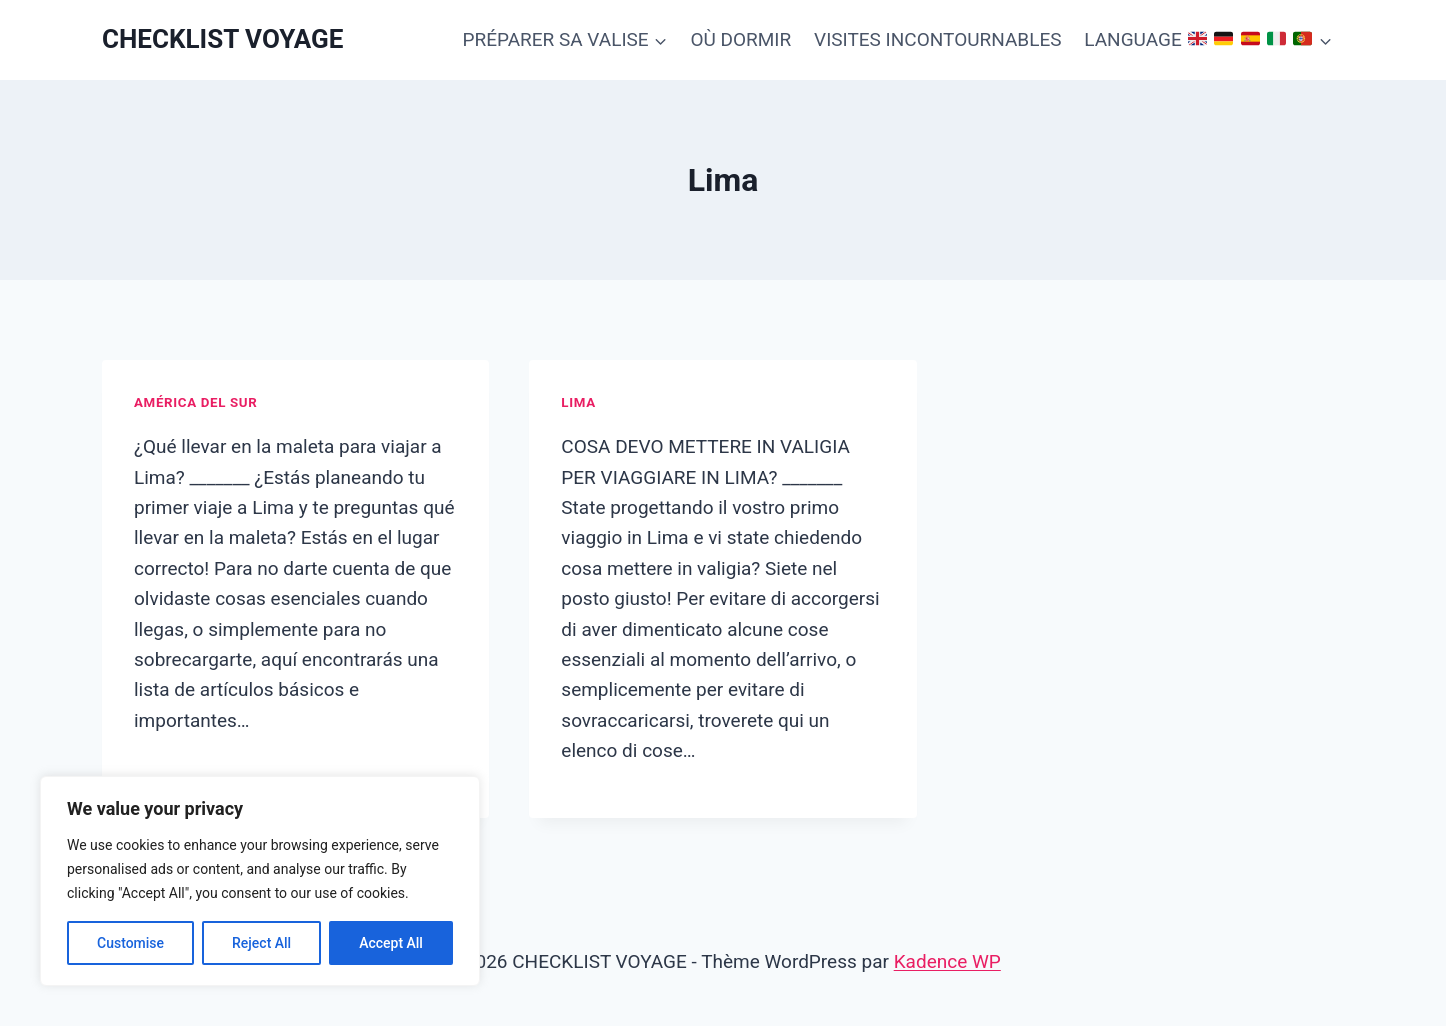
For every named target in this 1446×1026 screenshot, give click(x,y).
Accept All (391, 943)
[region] (260, 881)
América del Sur (195, 402)
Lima (578, 402)
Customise (130, 943)
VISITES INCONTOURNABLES (937, 39)
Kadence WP (947, 961)
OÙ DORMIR (740, 39)
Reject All (261, 943)
